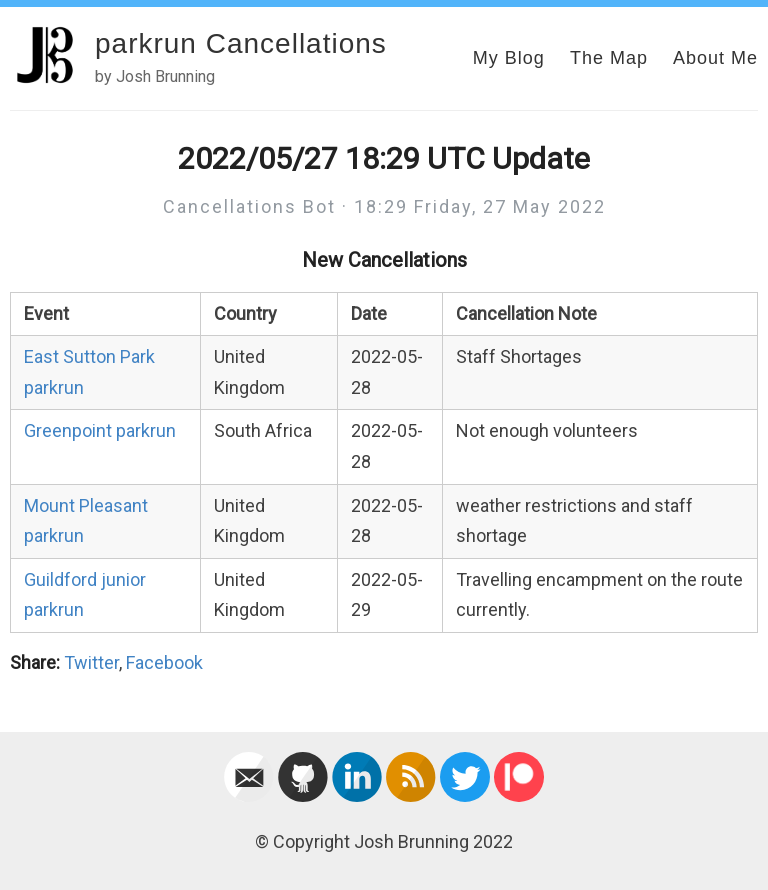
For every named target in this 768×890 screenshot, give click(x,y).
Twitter (91, 662)
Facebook (164, 662)
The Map (609, 58)
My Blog (509, 58)
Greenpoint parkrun (100, 430)
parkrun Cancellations (241, 43)
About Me (715, 58)
